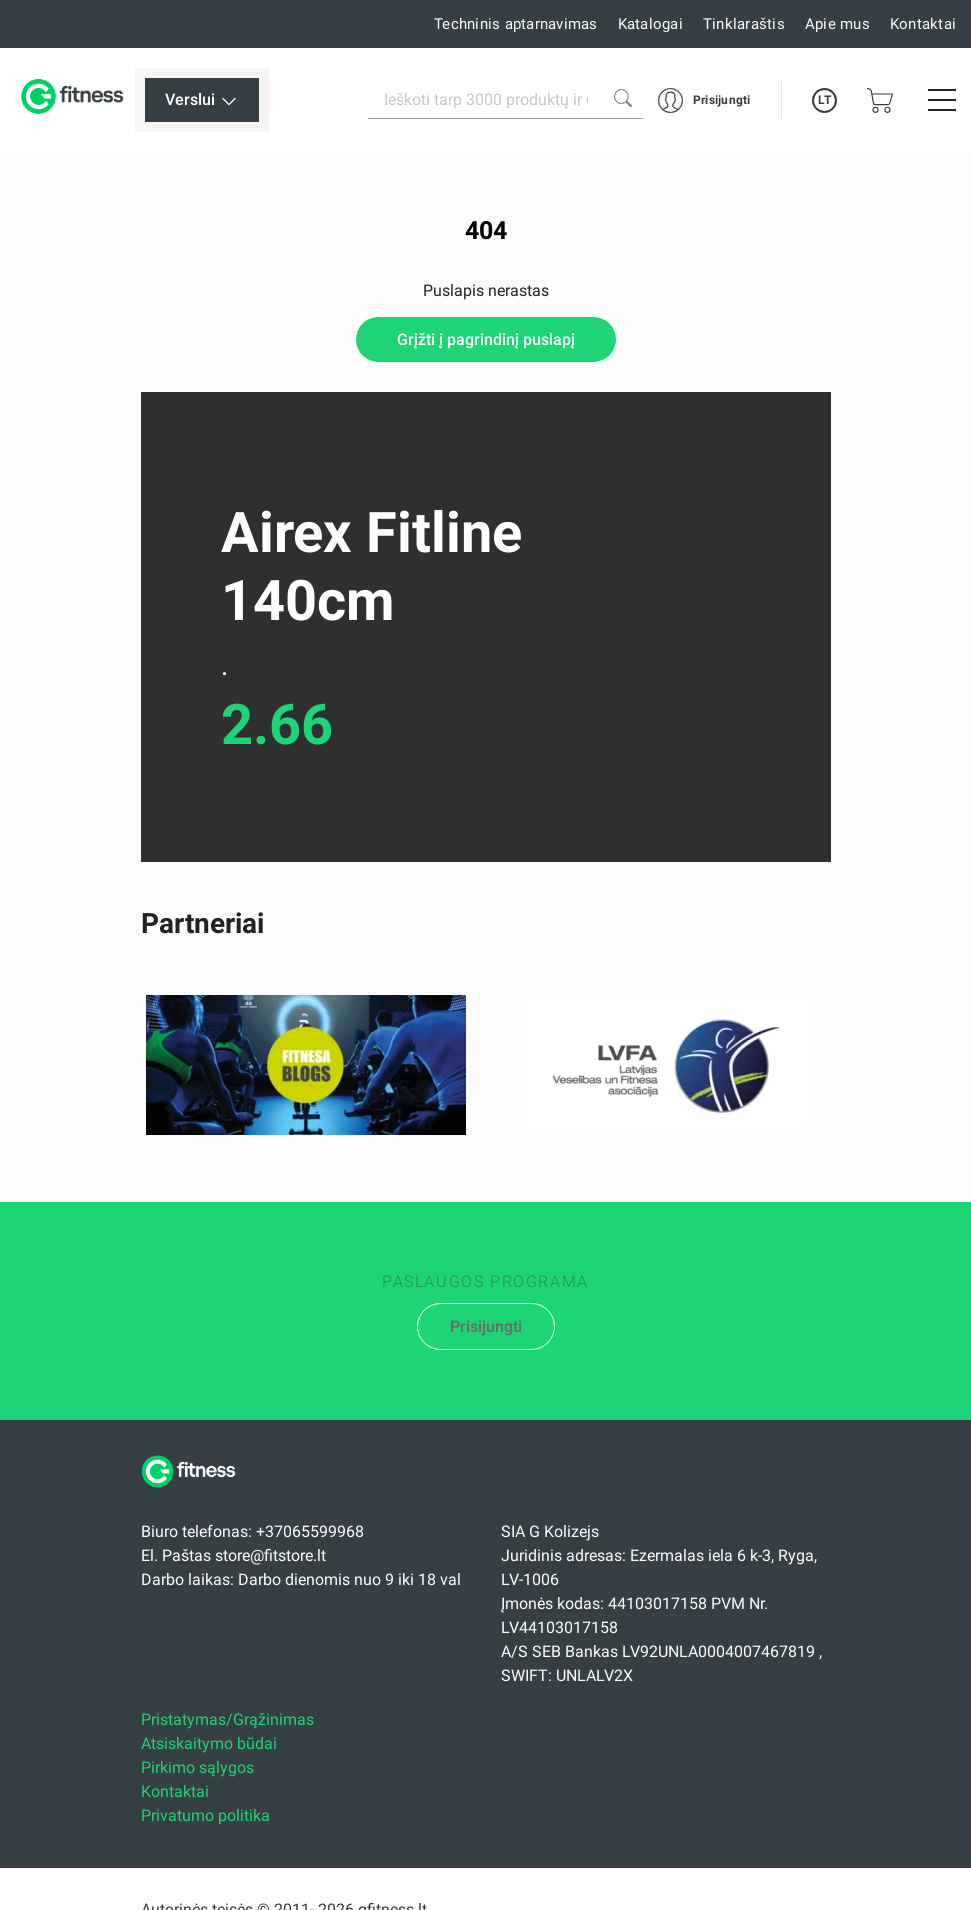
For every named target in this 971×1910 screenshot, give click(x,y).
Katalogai (650, 24)
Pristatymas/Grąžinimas (227, 1719)
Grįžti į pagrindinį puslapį (486, 339)
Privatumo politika (205, 1815)
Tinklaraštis (744, 24)
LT (824, 100)
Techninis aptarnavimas (516, 24)
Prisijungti (486, 1326)
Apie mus (837, 24)
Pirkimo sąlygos (197, 1767)
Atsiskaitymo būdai (209, 1743)
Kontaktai (923, 24)
